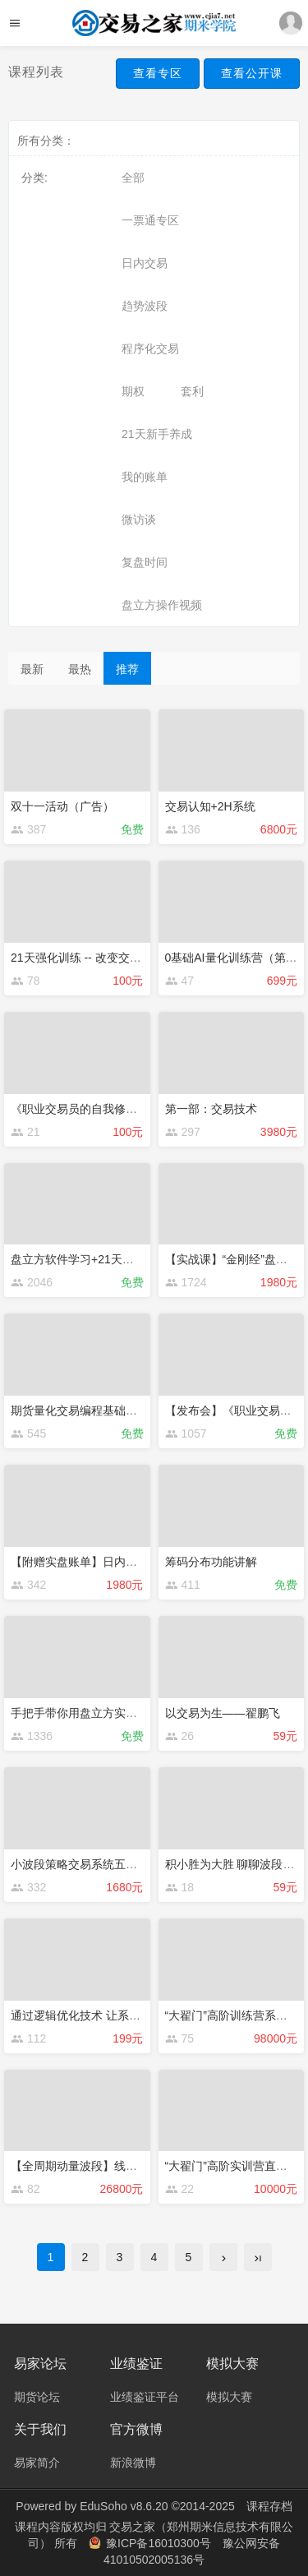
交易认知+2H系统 (210, 806)
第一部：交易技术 (211, 1108)
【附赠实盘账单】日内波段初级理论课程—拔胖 (131, 1561)
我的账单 (145, 476)
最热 (79, 669)
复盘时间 (145, 562)
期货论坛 (37, 2396)
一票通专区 (150, 220)
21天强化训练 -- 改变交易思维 (87, 957)
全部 (133, 177)
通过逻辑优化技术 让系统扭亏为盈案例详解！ (127, 2015)
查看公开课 (252, 73)
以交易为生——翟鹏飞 (222, 1713)
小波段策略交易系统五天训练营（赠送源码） (126, 1864)
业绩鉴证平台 (144, 2396)
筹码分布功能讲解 (211, 1561)
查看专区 (157, 73)
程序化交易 (150, 348)
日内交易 (145, 263)
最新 (32, 669)
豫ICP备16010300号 (151, 2543)
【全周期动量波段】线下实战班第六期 (108, 2165)
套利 (192, 391)
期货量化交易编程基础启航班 (85, 1410)
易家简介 (37, 2462)
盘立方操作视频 (162, 605)
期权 (133, 391)
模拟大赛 (229, 2396)
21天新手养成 (157, 434)
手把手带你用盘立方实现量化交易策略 (108, 1713)
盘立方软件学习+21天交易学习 (89, 1259)
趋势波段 (145, 305)
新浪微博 (133, 2462)
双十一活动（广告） (62, 806)
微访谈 (139, 519)
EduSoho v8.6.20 (124, 2506)
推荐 (127, 669)
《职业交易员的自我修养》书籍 (91, 1108)
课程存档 (269, 2506)
